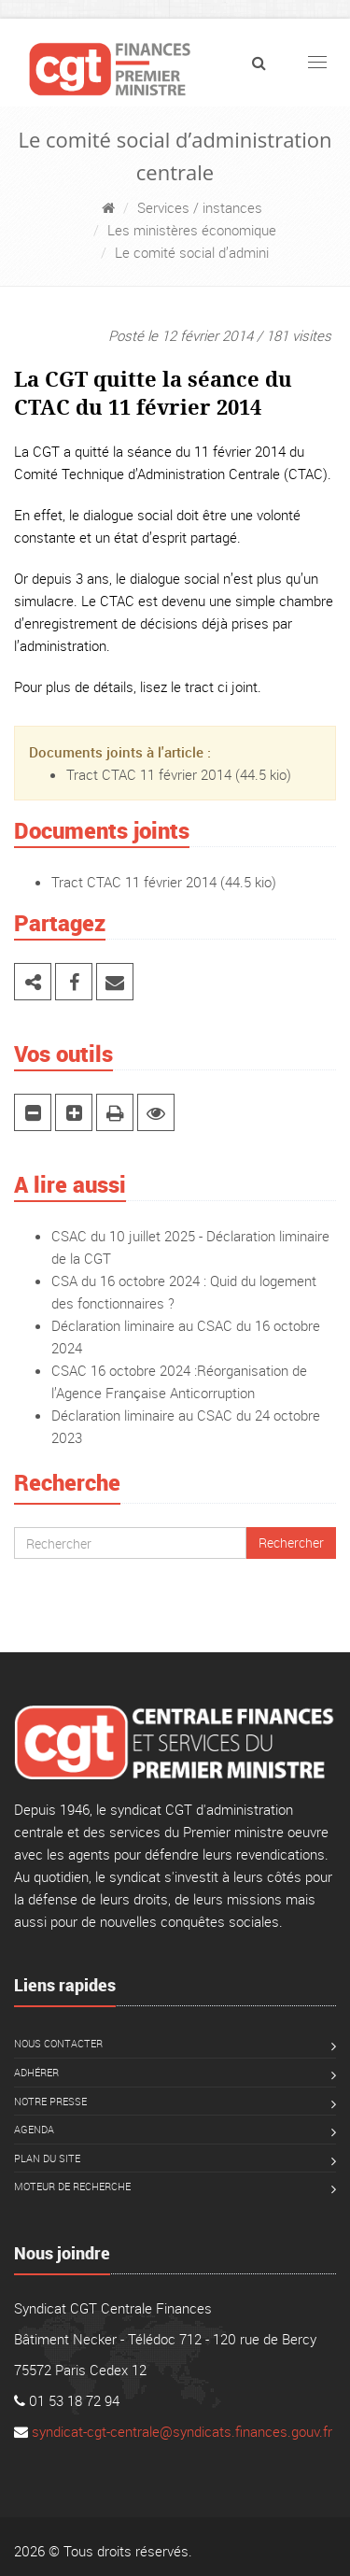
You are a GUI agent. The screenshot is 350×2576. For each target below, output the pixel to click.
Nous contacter (58, 2043)
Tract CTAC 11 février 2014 (148, 774)
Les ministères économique (191, 229)
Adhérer (36, 2072)
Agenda (34, 2129)
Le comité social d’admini (192, 252)
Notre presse (50, 2101)
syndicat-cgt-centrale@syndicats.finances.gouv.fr (182, 2431)
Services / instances (199, 207)
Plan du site (47, 2158)
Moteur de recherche (72, 2186)
